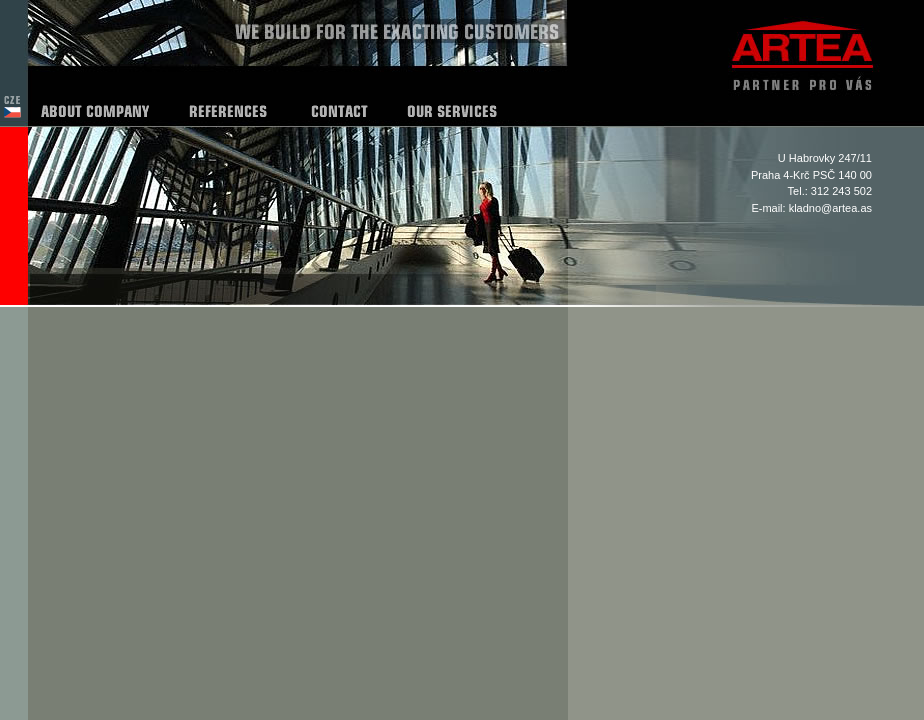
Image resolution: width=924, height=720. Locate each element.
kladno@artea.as (830, 208)
